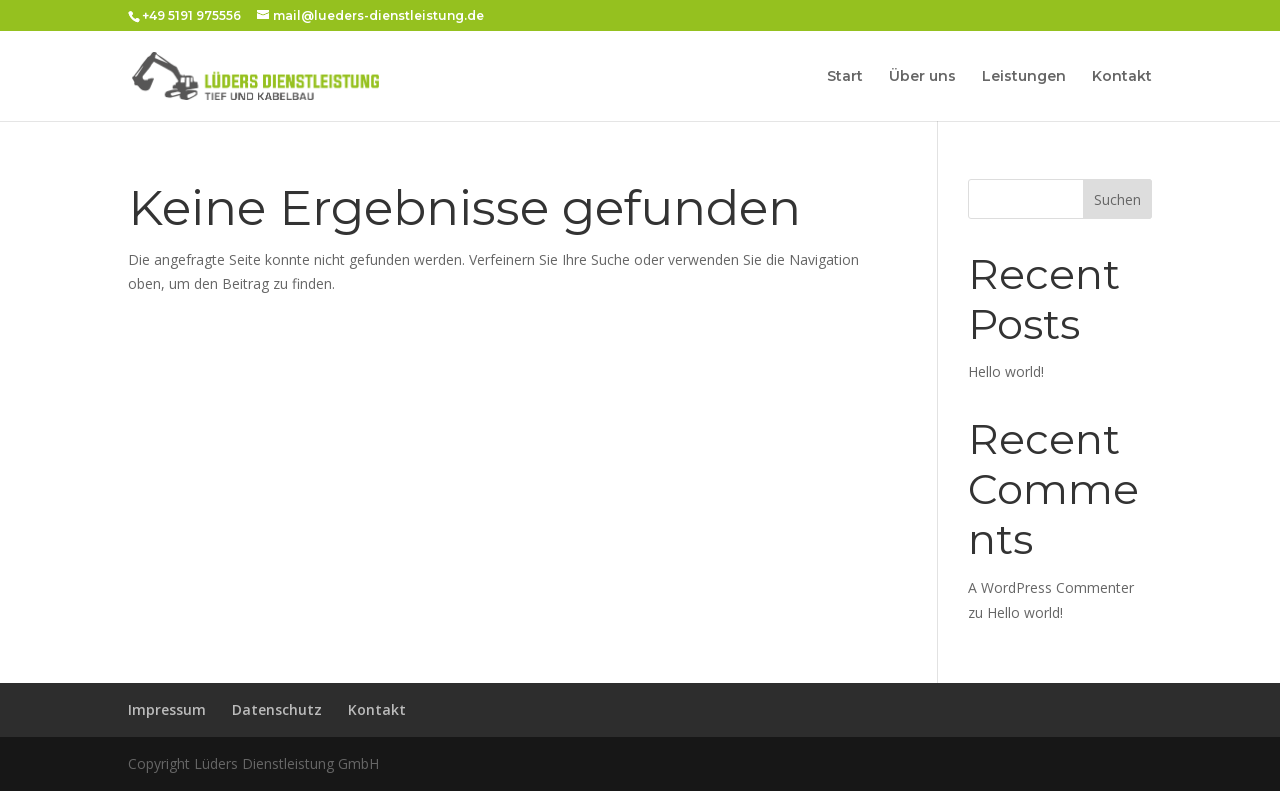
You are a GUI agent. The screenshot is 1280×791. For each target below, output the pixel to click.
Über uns (922, 77)
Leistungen (1024, 77)
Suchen (1117, 199)
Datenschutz (277, 709)
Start (845, 77)
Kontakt (1122, 77)
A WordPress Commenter (1051, 587)
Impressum (167, 709)
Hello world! (1006, 371)
